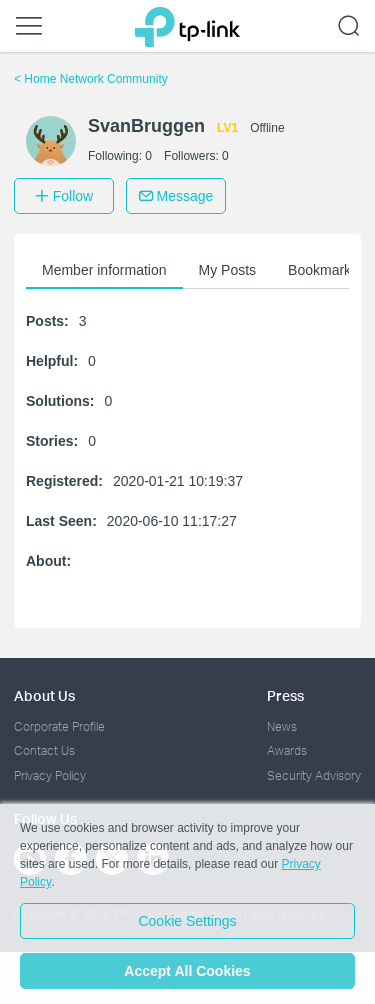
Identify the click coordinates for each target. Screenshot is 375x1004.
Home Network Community (91, 79)
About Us (44, 695)
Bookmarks (323, 270)
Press (285, 695)
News (282, 726)
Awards (287, 750)
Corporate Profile (59, 726)
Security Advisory (314, 775)
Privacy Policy (50, 775)
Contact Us (44, 750)
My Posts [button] (228, 270)
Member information (104, 270)
